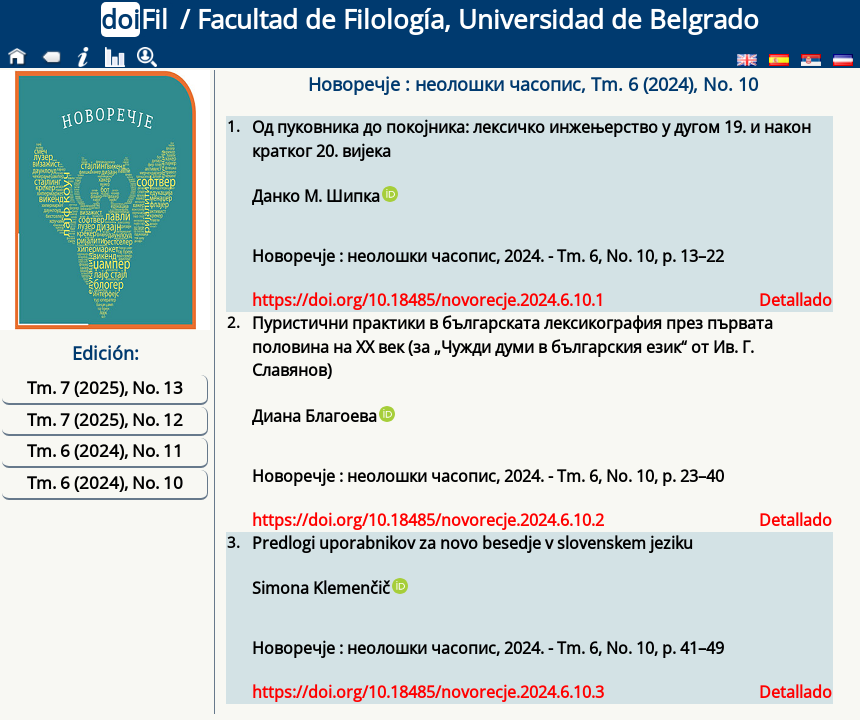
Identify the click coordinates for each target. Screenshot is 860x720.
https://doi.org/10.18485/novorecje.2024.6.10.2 (428, 520)
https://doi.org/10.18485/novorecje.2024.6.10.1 (428, 300)
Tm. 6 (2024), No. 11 (105, 450)
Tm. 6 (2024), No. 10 (105, 482)
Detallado (795, 300)
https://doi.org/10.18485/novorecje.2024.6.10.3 (428, 692)
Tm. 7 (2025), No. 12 (105, 419)
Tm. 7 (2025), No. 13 (105, 387)
